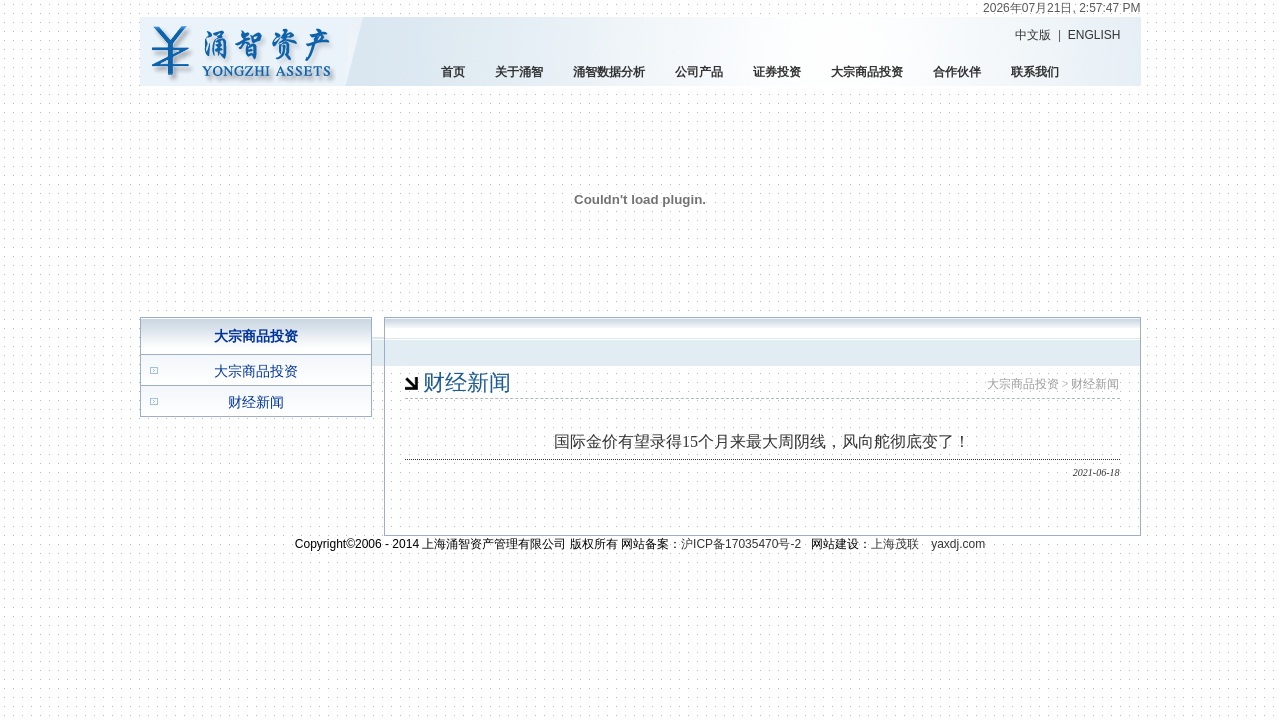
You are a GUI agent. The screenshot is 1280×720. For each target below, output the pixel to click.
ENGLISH (1094, 35)
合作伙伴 (957, 72)
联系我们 (1035, 72)
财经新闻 (256, 402)
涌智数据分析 (609, 72)
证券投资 (777, 72)
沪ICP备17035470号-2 (741, 544)
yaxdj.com (958, 544)
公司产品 (699, 72)
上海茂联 (895, 544)
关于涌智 (519, 72)
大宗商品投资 (867, 72)
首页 (453, 72)
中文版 (1033, 35)
